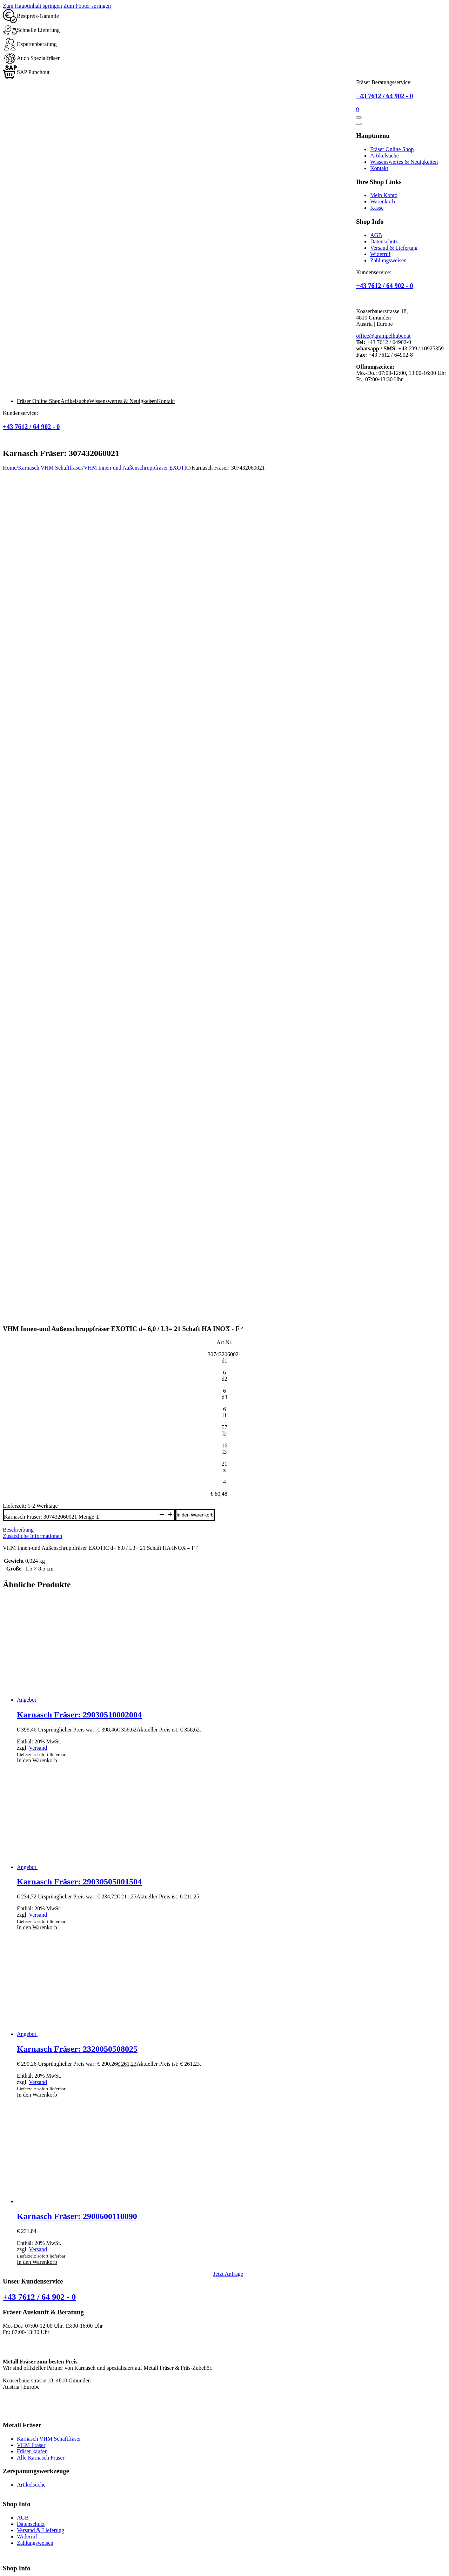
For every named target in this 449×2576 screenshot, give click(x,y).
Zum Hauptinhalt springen (32, 6)
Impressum (158, 2552)
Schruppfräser (18, 2508)
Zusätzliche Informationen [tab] (32, 1330)
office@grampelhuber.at (383, 336)
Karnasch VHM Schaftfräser (50, 468)
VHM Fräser (31, 2239)
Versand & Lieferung (393, 248)
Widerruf (380, 254)
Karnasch (13, 2470)
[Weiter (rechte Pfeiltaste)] (12, 2572)
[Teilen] (19, 2565)
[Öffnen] (359, 117)
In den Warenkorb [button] (37, 1555)
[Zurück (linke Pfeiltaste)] (5, 2572)
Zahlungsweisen (388, 260)
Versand (38, 1542)
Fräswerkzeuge (20, 2483)
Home (9, 468)
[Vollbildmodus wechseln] (12, 2565)
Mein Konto (383, 195)
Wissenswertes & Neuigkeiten (404, 162)
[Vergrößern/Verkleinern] (5, 2565)
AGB (376, 235)
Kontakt (379, 168)
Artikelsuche (384, 156)
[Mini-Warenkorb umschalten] (357, 109)
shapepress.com (428, 2552)
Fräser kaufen (32, 2246)
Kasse (376, 208)
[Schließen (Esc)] (26, 2565)
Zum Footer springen (87, 6)
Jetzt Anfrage (228, 2068)
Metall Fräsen (18, 2445)
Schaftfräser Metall (24, 2420)
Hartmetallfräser (21, 2458)
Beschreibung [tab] (18, 1324)
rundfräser (14, 2432)
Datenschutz (384, 241)
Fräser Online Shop (392, 149)
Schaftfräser (16, 2495)
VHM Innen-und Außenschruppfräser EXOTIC (137, 468)
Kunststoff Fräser (22, 2407)
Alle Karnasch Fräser (41, 2252)
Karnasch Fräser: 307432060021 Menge (49, 1311)
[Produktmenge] (125, 1311)
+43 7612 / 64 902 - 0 (384, 96)
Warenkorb (382, 201)
